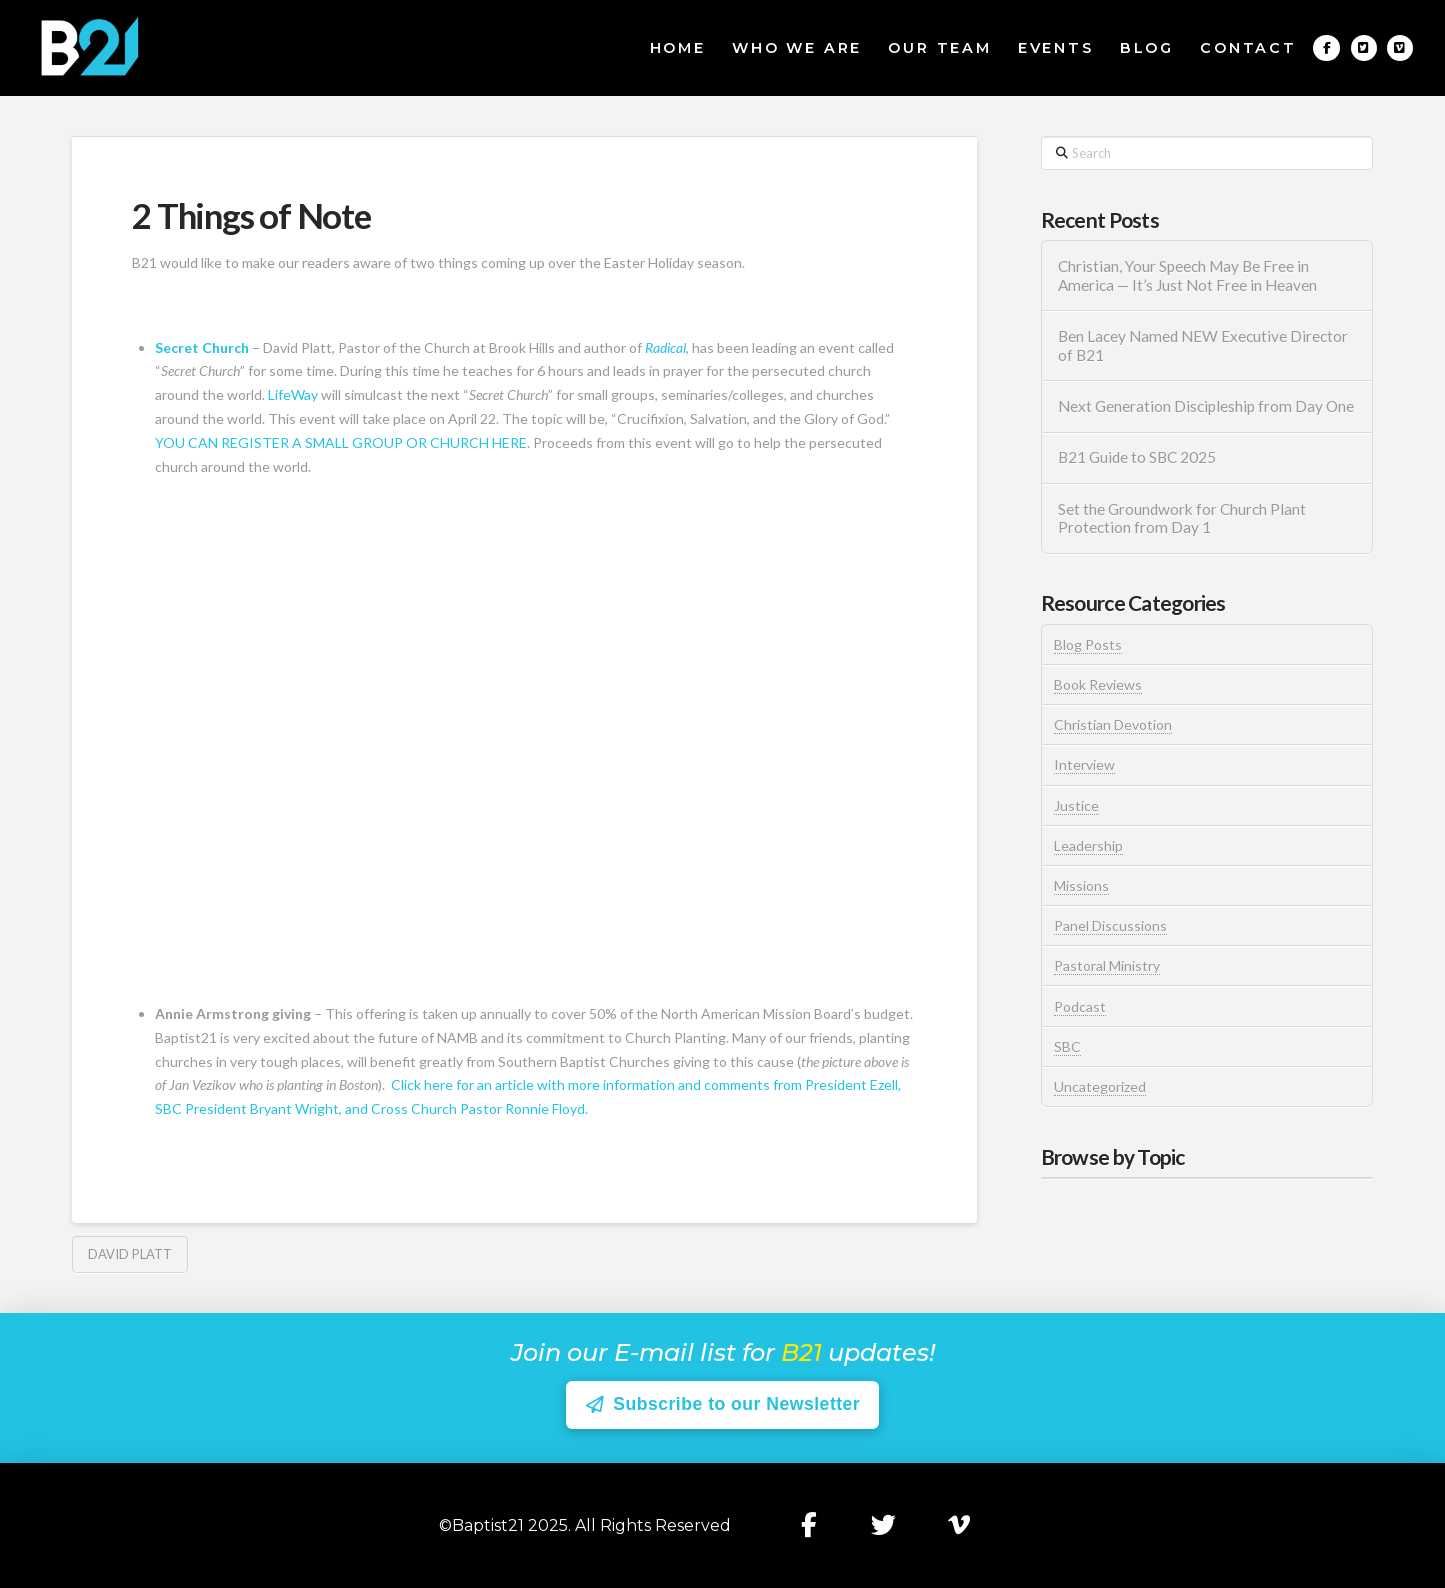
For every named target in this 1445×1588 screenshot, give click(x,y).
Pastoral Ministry (1107, 965)
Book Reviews (1098, 684)
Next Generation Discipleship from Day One (1206, 406)
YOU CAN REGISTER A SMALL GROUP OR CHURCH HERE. (342, 442)
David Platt (130, 1254)
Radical (664, 347)
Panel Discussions (1110, 925)
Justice (1076, 805)
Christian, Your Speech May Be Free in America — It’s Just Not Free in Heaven (1189, 275)
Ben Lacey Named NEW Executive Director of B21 (1203, 345)
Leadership (1088, 845)
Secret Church (202, 347)
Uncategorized (1100, 1086)
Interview (1084, 764)
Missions (1081, 885)
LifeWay (293, 394)
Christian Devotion (1113, 724)
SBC (1067, 1046)
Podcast (1080, 1006)
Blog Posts (1088, 644)
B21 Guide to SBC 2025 (1137, 457)
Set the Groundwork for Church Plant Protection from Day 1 (1182, 518)
